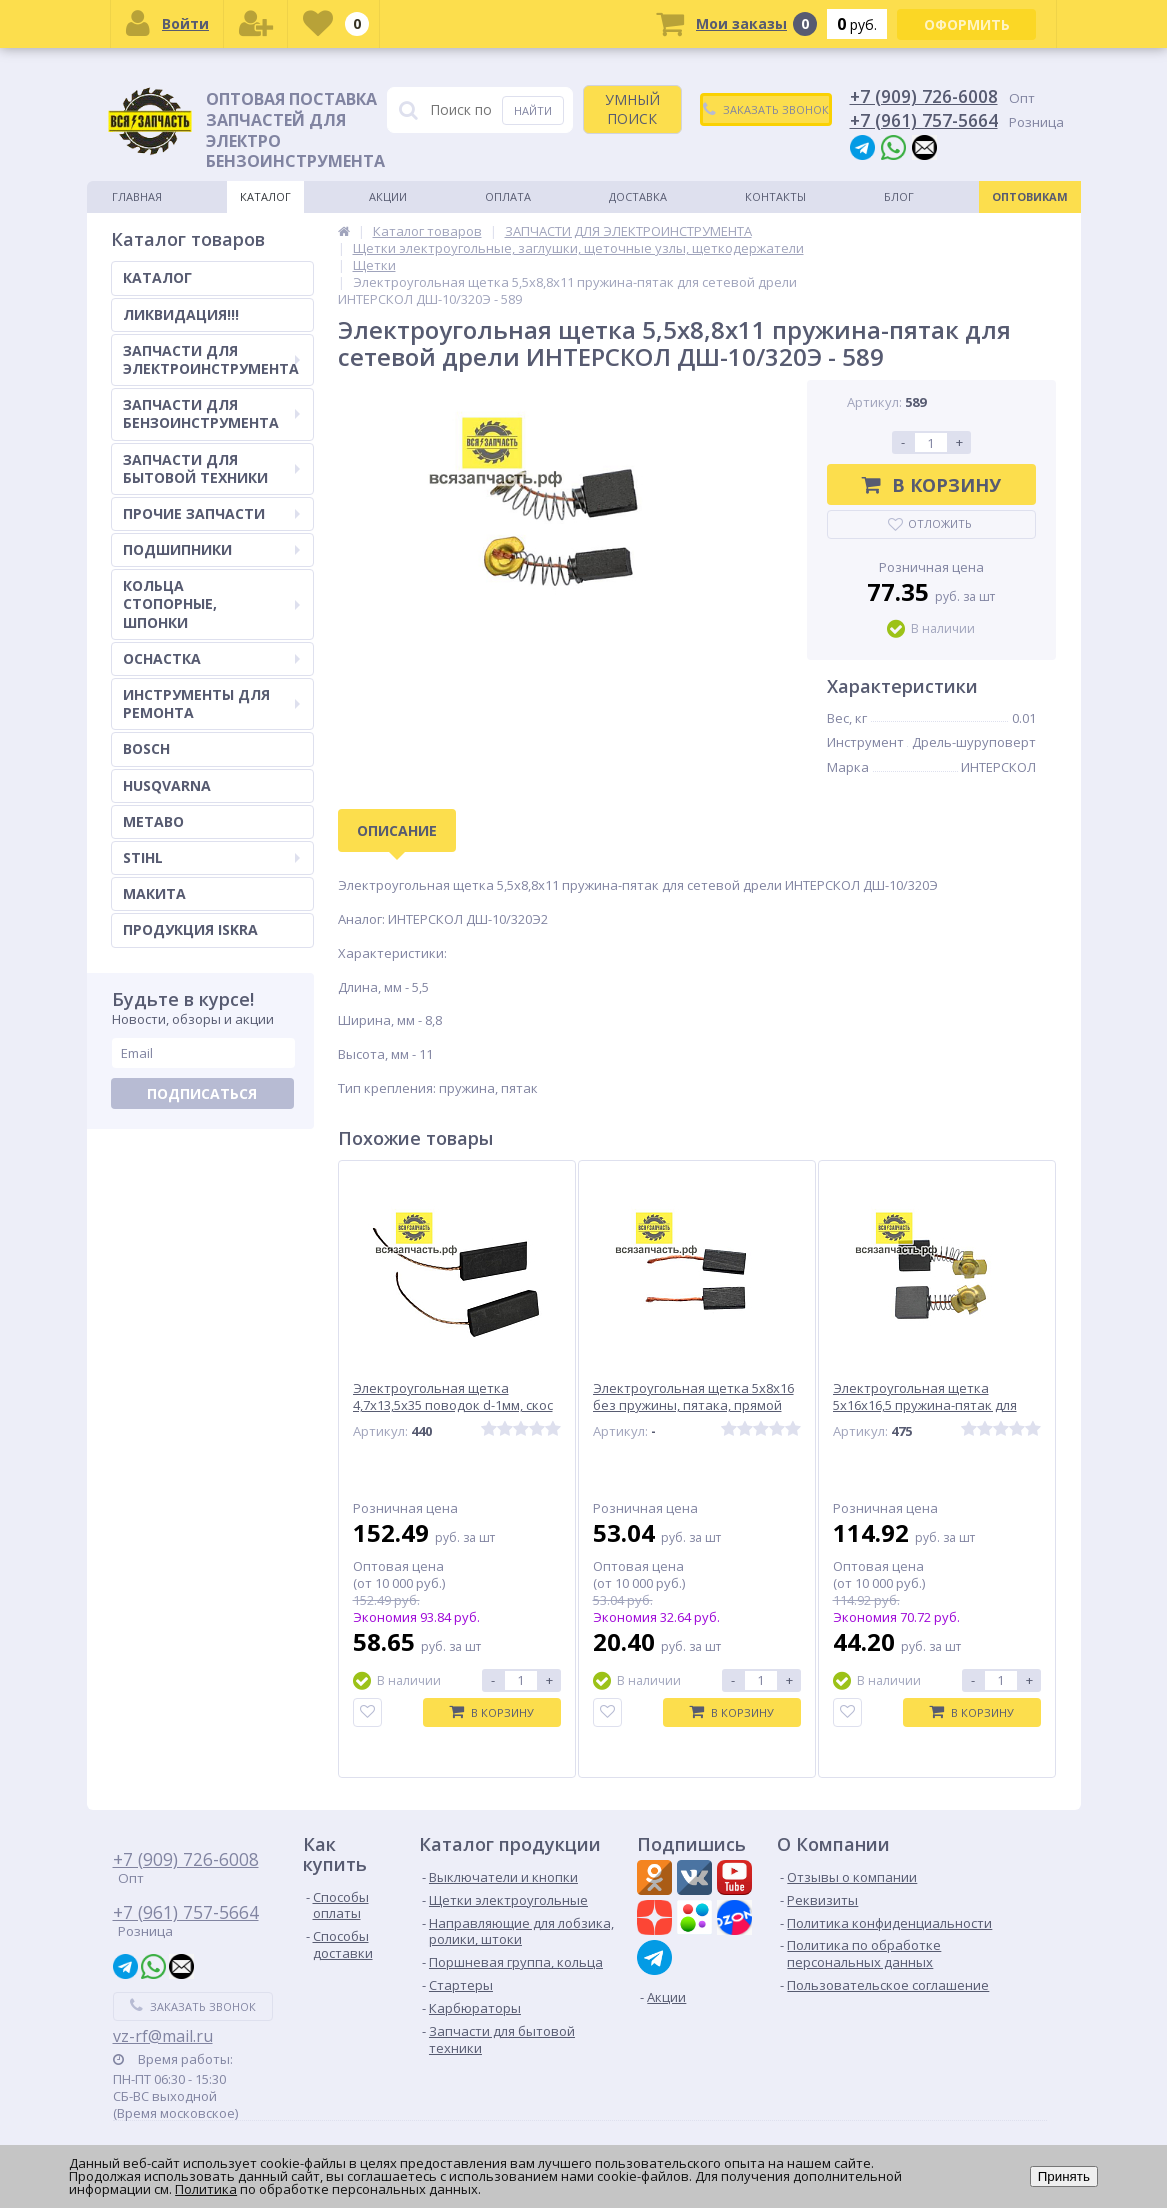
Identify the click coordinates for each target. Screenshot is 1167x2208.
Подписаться (202, 1093)
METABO (153, 821)
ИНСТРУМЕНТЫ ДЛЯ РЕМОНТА (211, 703)
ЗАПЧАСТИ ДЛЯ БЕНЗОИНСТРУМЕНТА (211, 413)
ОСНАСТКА (211, 658)
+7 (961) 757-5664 (924, 120)
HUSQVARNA (167, 785)
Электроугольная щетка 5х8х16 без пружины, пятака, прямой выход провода (693, 1405)
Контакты (775, 196)
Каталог (265, 196)
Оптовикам (1030, 196)
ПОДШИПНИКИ (211, 549)
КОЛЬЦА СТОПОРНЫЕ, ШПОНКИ (211, 603)
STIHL (211, 857)
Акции (388, 196)
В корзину (931, 485)
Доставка (638, 196)
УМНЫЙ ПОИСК (632, 108)
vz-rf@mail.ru (163, 2036)
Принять (1064, 2176)
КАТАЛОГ (157, 277)
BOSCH (146, 748)
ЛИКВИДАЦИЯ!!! (181, 314)
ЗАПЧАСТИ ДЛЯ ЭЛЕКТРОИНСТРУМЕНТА (211, 359)
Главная (137, 196)
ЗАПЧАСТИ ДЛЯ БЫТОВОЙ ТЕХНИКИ (211, 468)
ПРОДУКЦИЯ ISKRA (190, 929)
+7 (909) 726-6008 (924, 96)
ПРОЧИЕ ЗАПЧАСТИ (211, 513)
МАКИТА (154, 893)
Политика (206, 2189)
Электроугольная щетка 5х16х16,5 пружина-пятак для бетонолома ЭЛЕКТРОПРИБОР (929, 1405)
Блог (899, 196)
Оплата (508, 196)
